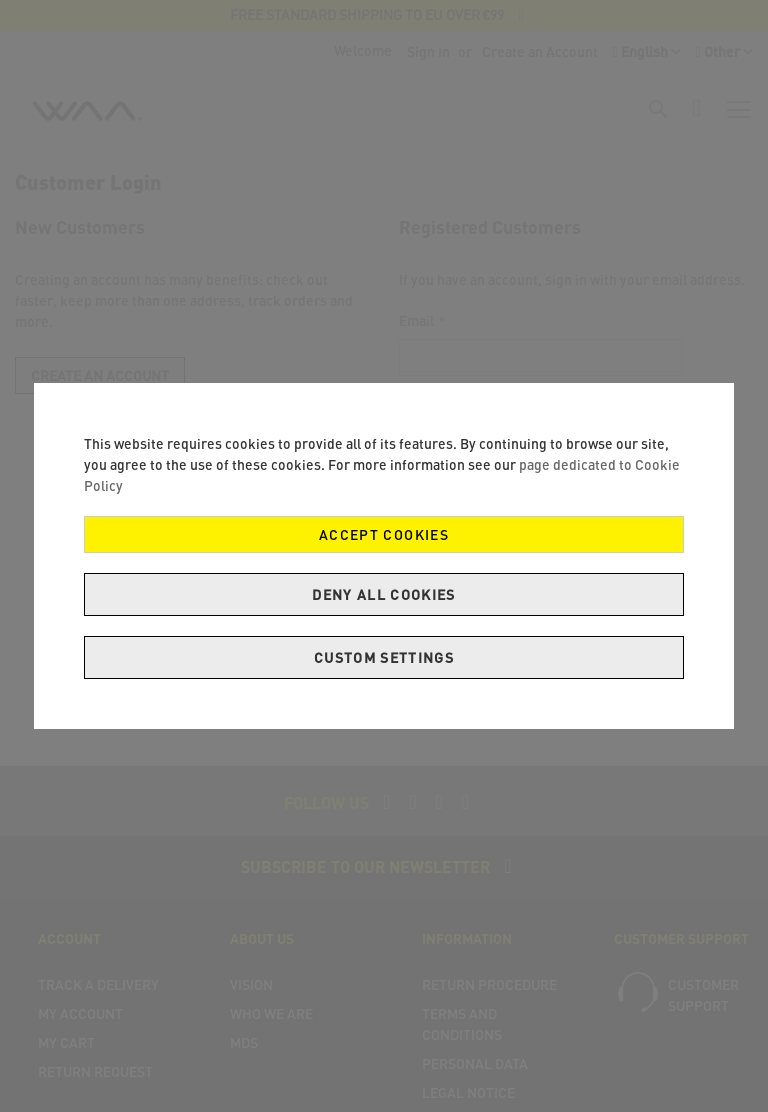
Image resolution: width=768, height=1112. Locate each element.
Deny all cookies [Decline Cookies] (384, 594)
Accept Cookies (384, 534)
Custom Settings (384, 657)
